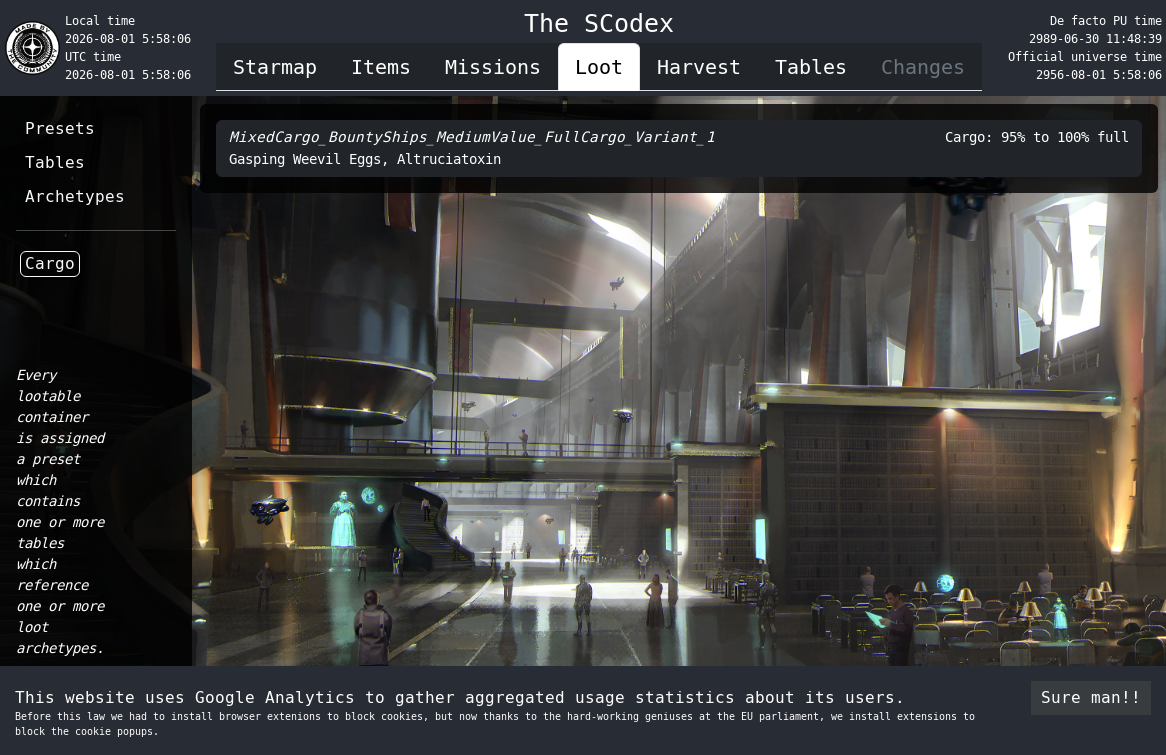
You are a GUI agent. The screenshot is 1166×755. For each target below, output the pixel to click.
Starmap (275, 67)
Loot (599, 67)
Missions (493, 67)
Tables (811, 67)
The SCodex (599, 23)
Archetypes (75, 196)
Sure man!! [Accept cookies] (1091, 697)
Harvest (699, 67)
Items (381, 67)
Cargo (50, 263)
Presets (60, 128)
